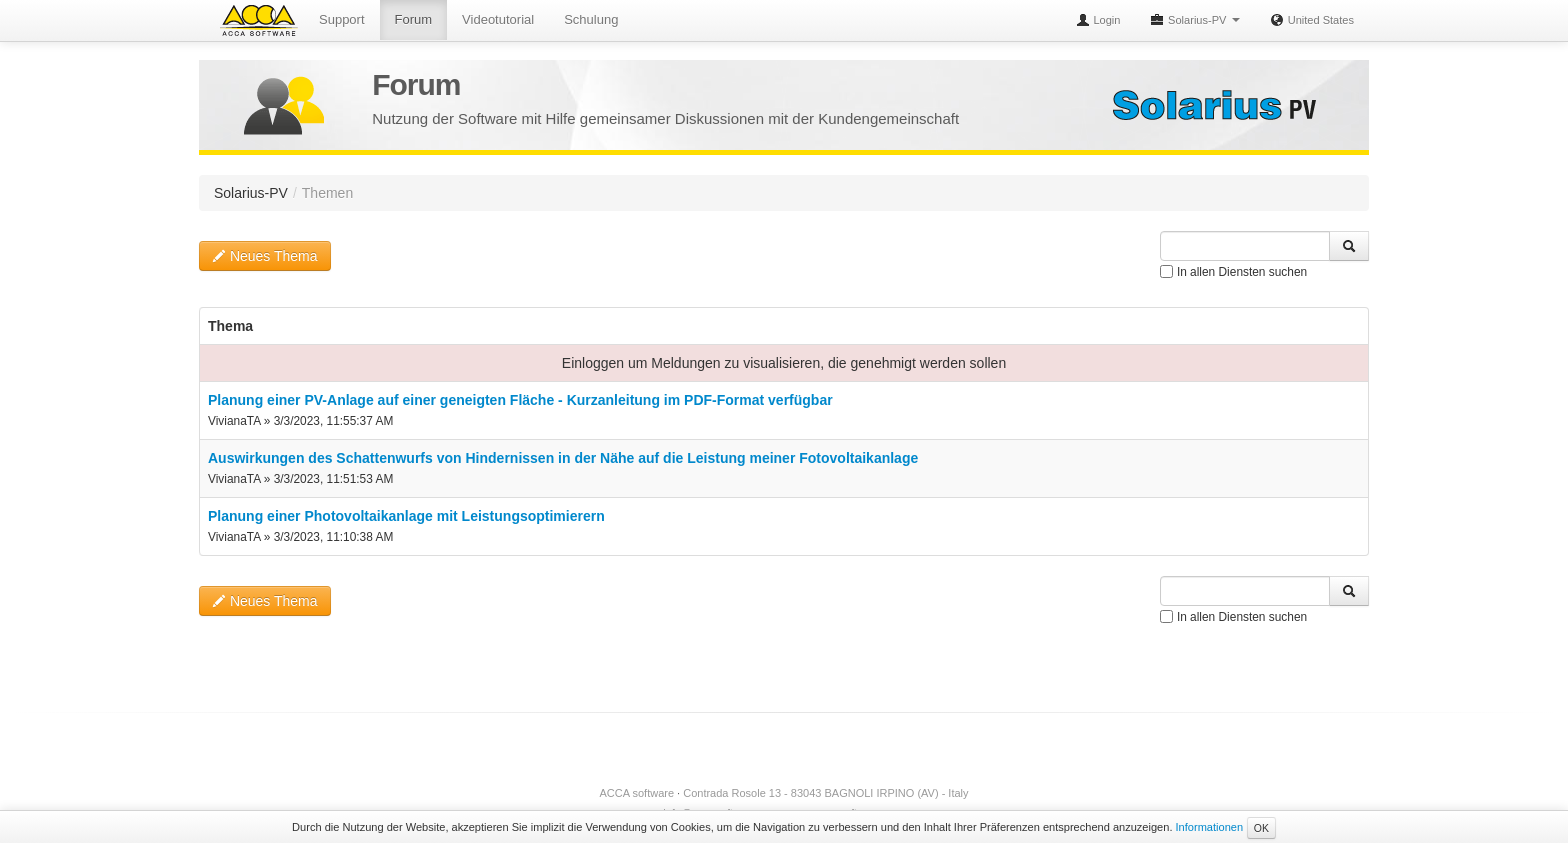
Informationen (1210, 827)
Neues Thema (265, 256)
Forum (414, 19)
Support (342, 19)
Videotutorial (498, 19)
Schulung (591, 19)
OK (1261, 828)
